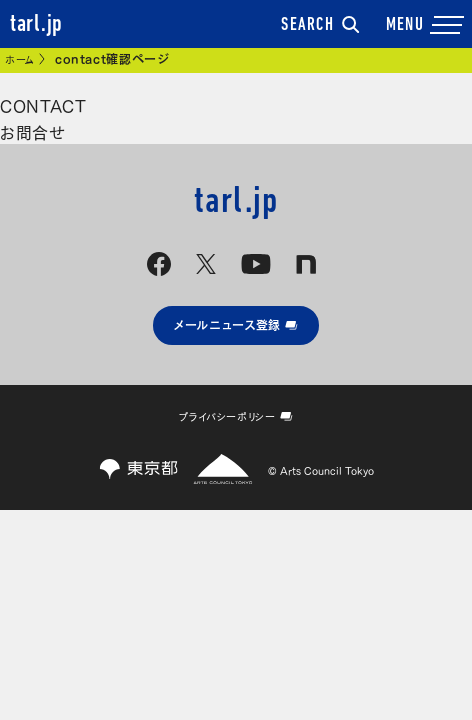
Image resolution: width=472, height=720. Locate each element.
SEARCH (320, 26)
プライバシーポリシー (235, 416)
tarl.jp (36, 25)
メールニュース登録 (236, 324)
